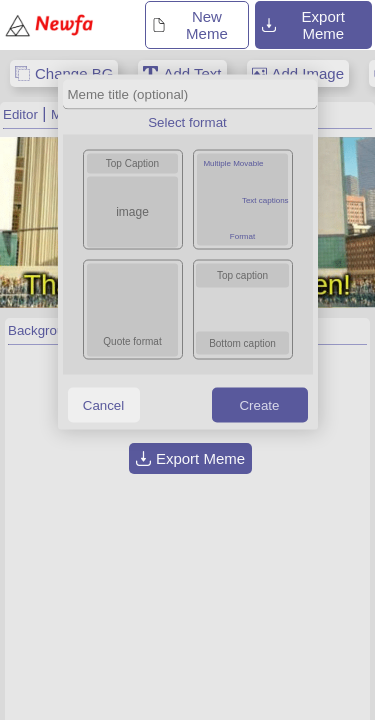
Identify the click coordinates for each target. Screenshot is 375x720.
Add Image (308, 73)
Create (259, 404)
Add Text (192, 73)
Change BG (74, 73)
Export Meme (303, 25)
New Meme (189, 25)
